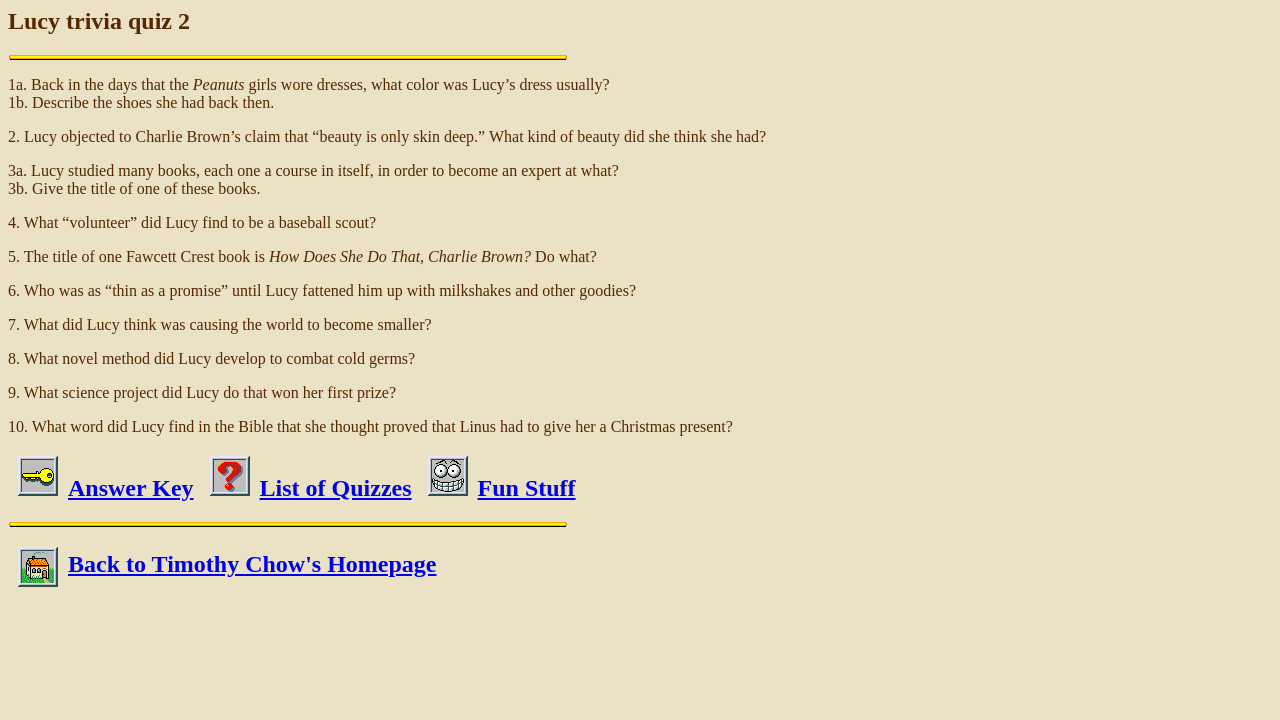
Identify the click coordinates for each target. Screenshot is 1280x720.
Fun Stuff (502, 488)
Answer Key (106, 488)
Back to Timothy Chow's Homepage (227, 564)
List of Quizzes (311, 488)
